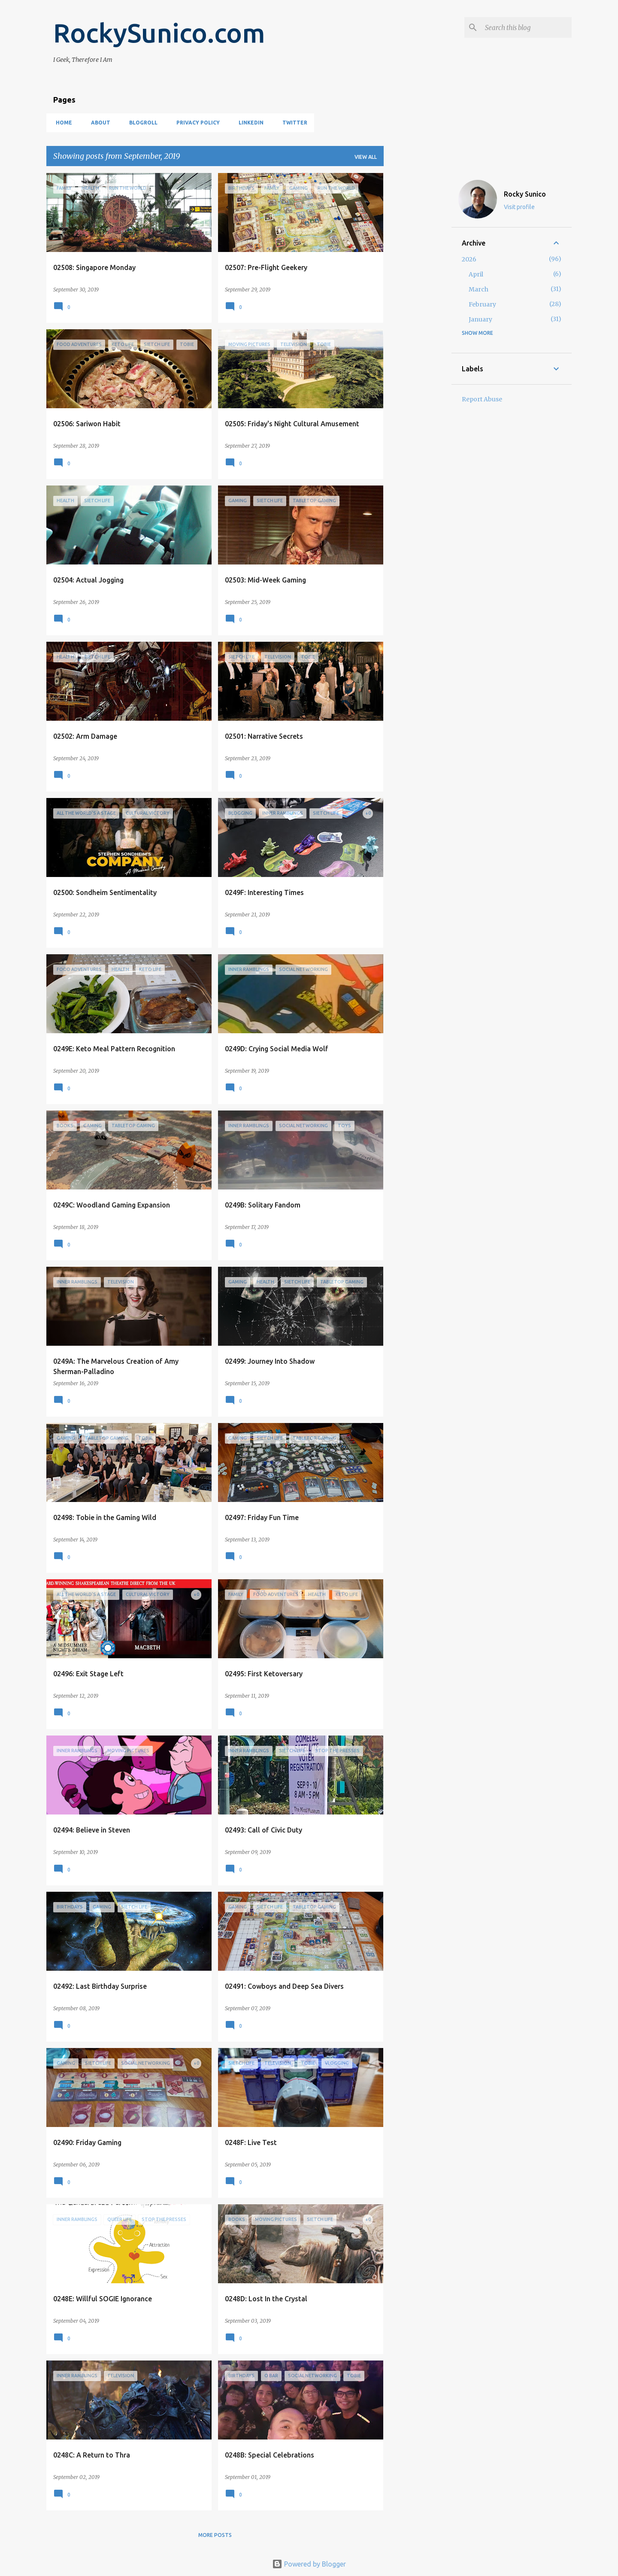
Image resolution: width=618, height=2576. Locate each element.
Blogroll (141, 122)
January (480, 319)
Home (61, 122)
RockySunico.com (159, 33)
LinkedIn (248, 122)
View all (365, 157)
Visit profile (519, 206)
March (478, 289)
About (98, 122)
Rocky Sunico (525, 194)
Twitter (292, 122)
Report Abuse (482, 399)
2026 (469, 259)
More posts (215, 2535)
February (482, 304)
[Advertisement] (417, 302)
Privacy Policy (195, 122)
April (476, 274)
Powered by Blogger (309, 2564)
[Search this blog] (527, 27)
